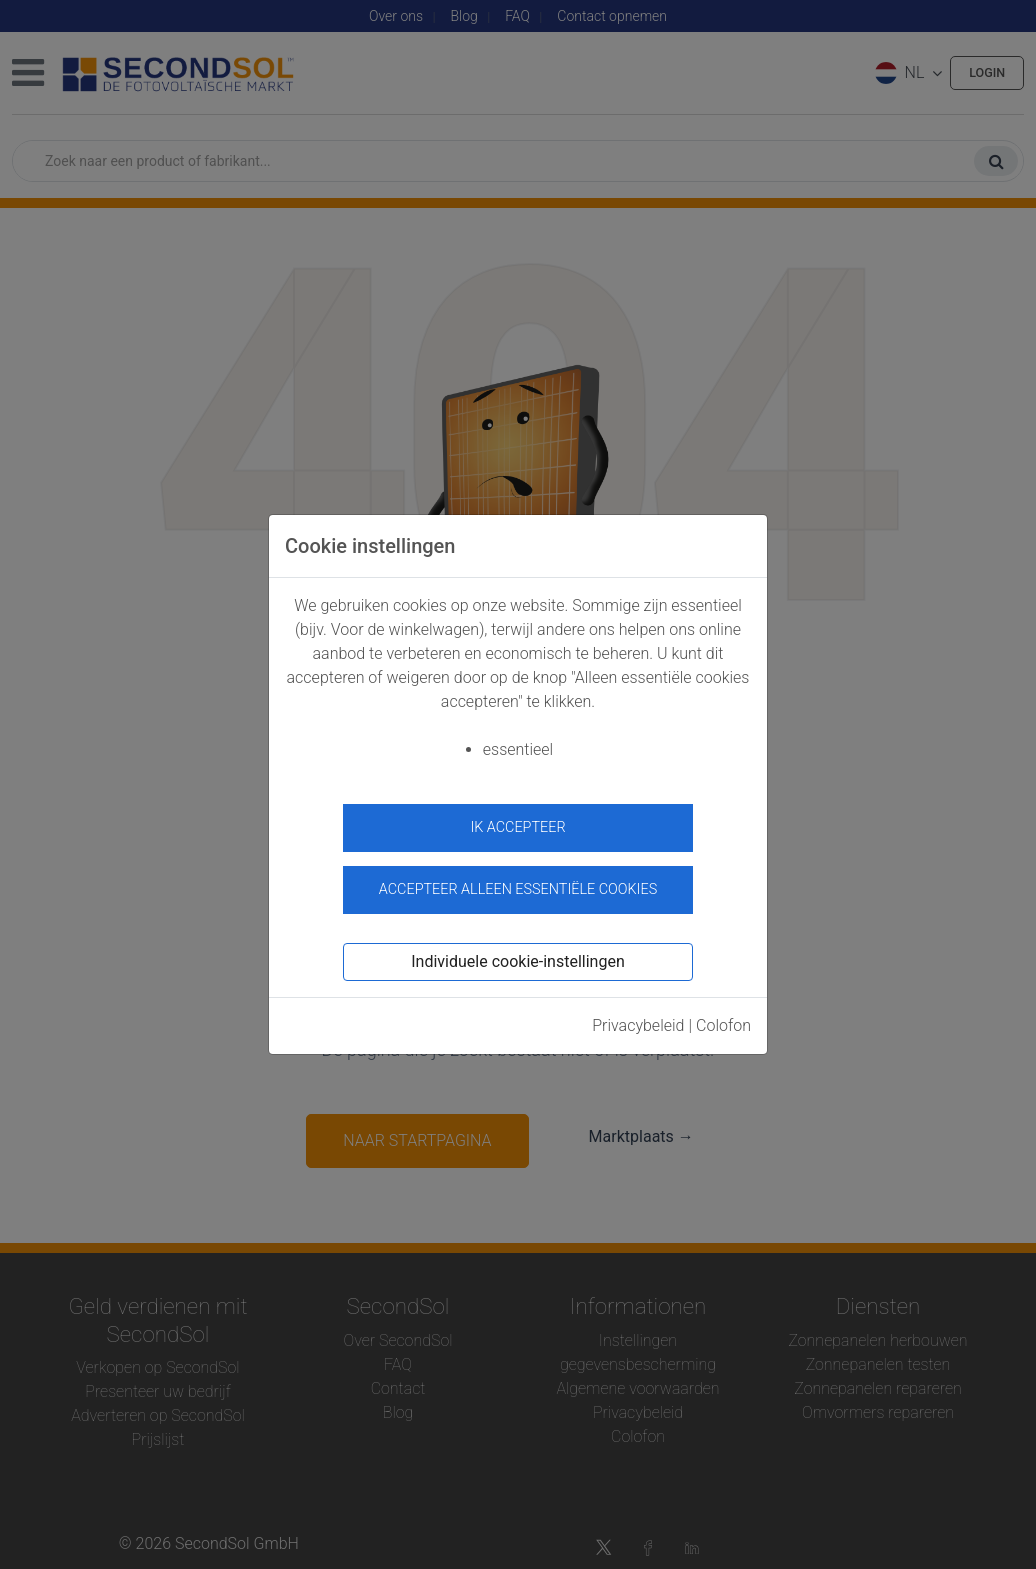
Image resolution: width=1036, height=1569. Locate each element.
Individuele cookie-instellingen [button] (517, 951)
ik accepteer (517, 827)
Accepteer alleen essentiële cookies (518, 880)
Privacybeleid (638, 1015)
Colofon (723, 1015)
